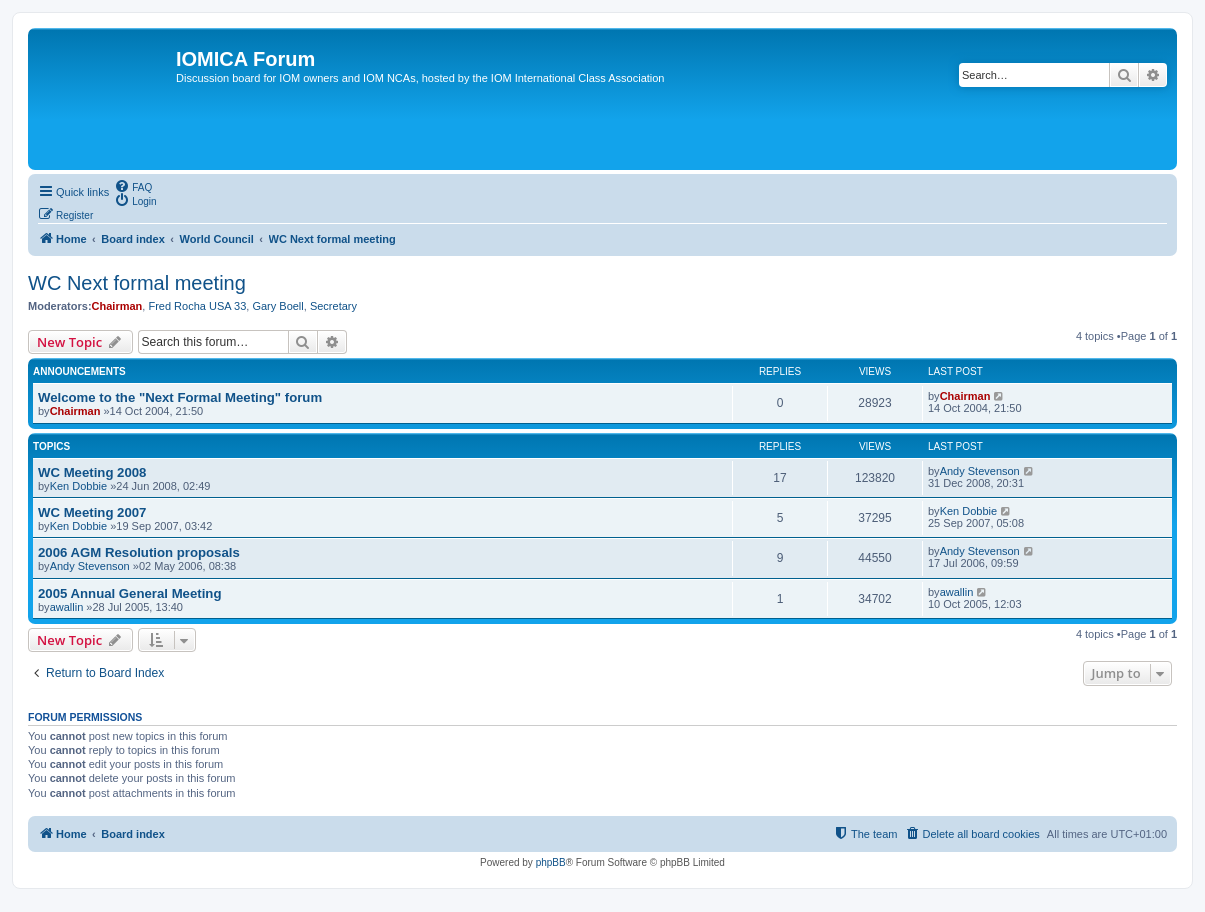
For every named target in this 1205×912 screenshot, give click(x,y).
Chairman (117, 306)
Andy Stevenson (980, 471)
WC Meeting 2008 (92, 472)
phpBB (551, 862)
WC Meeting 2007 (92, 512)
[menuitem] (133, 186)
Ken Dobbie (79, 486)
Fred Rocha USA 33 (197, 306)
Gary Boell (277, 306)
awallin (67, 607)
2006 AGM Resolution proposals (139, 552)
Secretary (333, 306)
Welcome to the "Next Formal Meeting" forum (180, 397)
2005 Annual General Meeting (129, 593)
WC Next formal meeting (137, 283)
